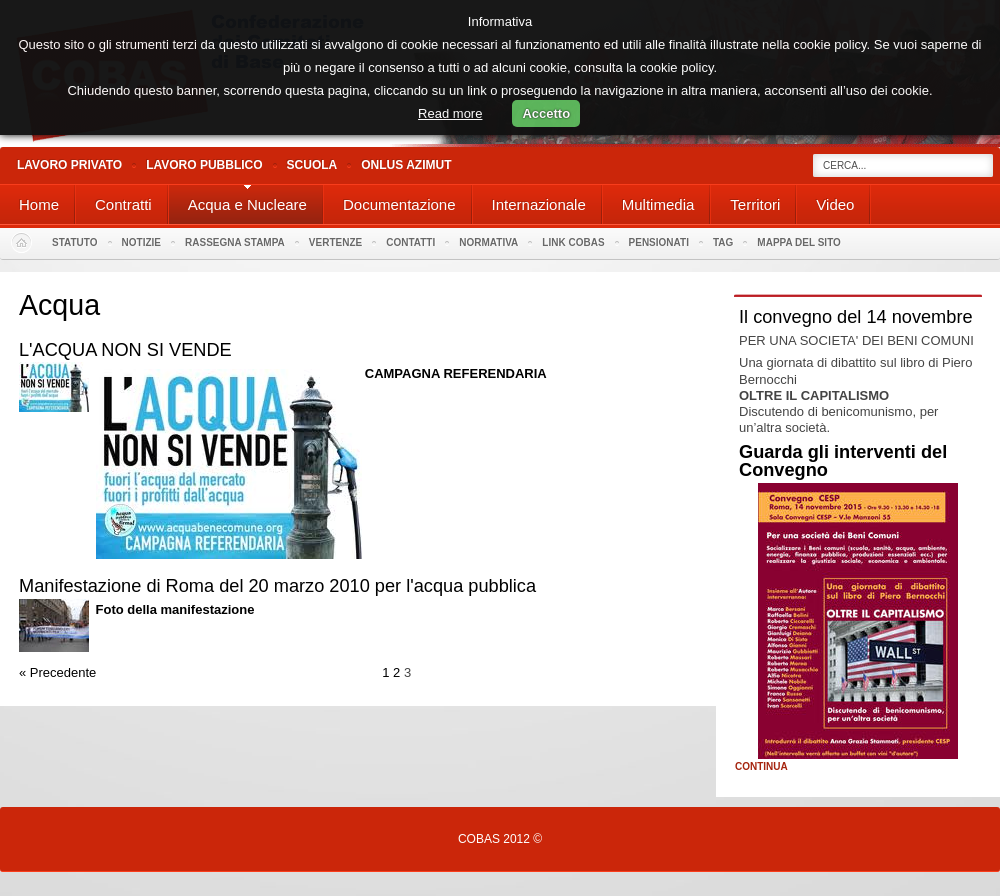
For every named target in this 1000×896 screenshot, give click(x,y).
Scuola (312, 165)
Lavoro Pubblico (204, 165)
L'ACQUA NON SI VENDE (125, 350)
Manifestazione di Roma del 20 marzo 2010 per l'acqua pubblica (277, 586)
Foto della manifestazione (175, 609)
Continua (761, 767)
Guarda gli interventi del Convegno (843, 461)
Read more (450, 113)
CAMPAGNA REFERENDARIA (456, 373)
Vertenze (335, 242)
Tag (723, 242)
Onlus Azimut (406, 165)
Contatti (410, 242)
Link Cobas (573, 242)
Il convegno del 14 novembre (856, 317)
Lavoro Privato (69, 165)
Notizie (141, 242)
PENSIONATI (659, 242)
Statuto (75, 242)
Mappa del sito (799, 242)
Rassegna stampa (235, 242)
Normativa (488, 242)
